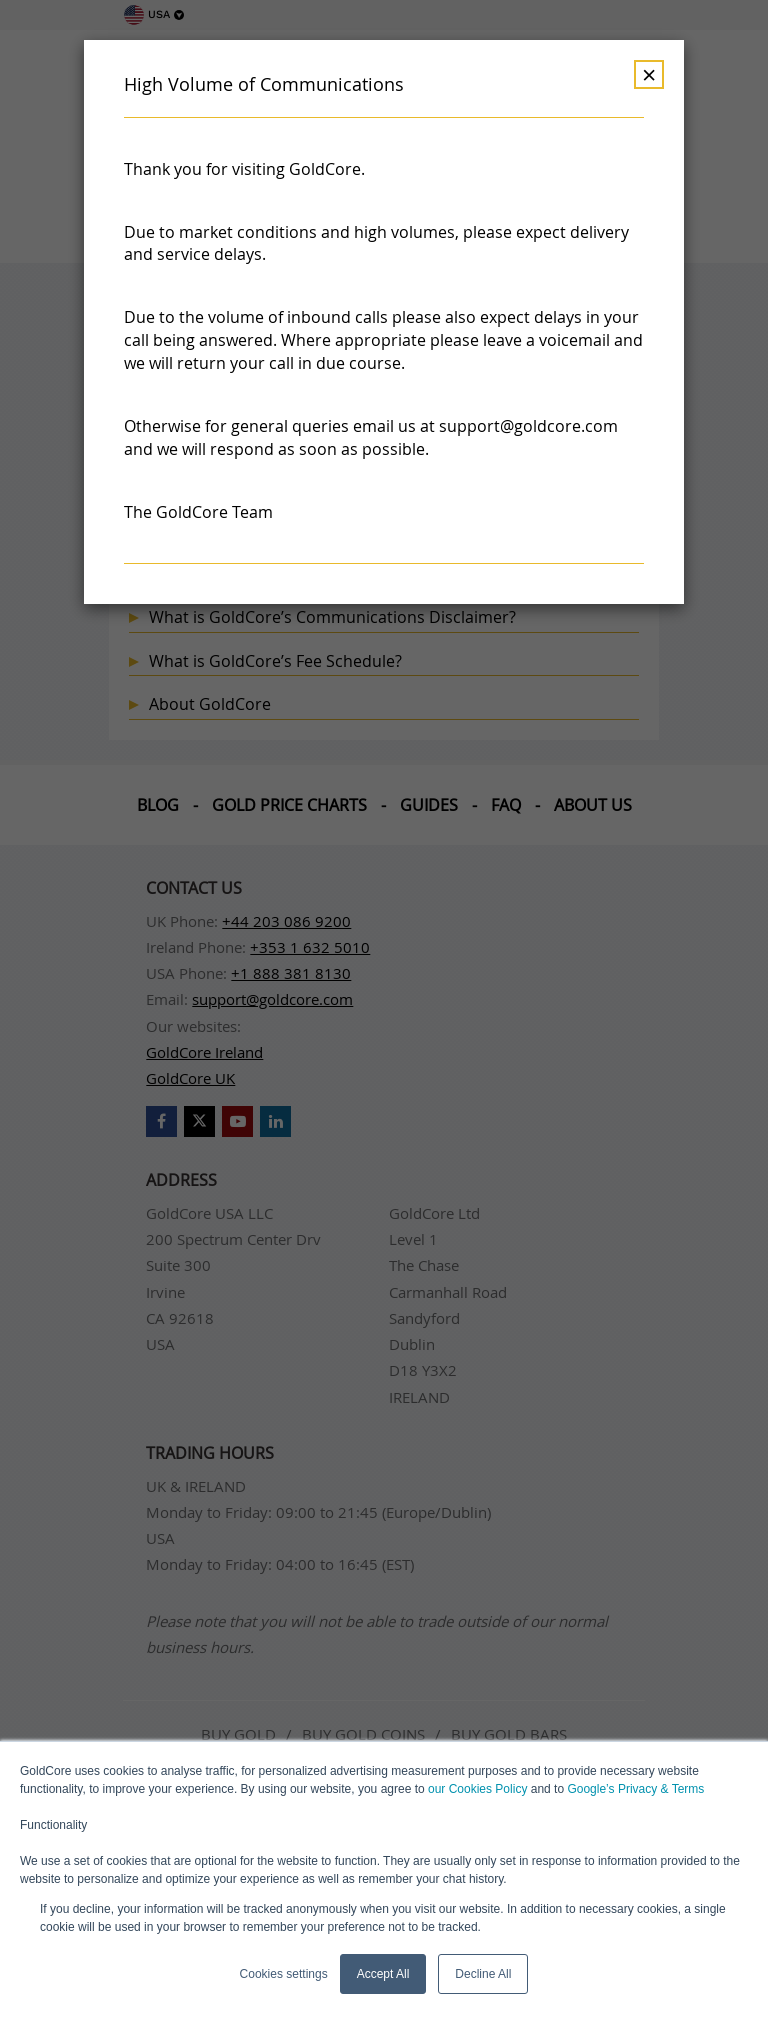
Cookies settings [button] (284, 1974)
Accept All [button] (383, 1974)
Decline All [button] (483, 1974)
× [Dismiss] (649, 74)
